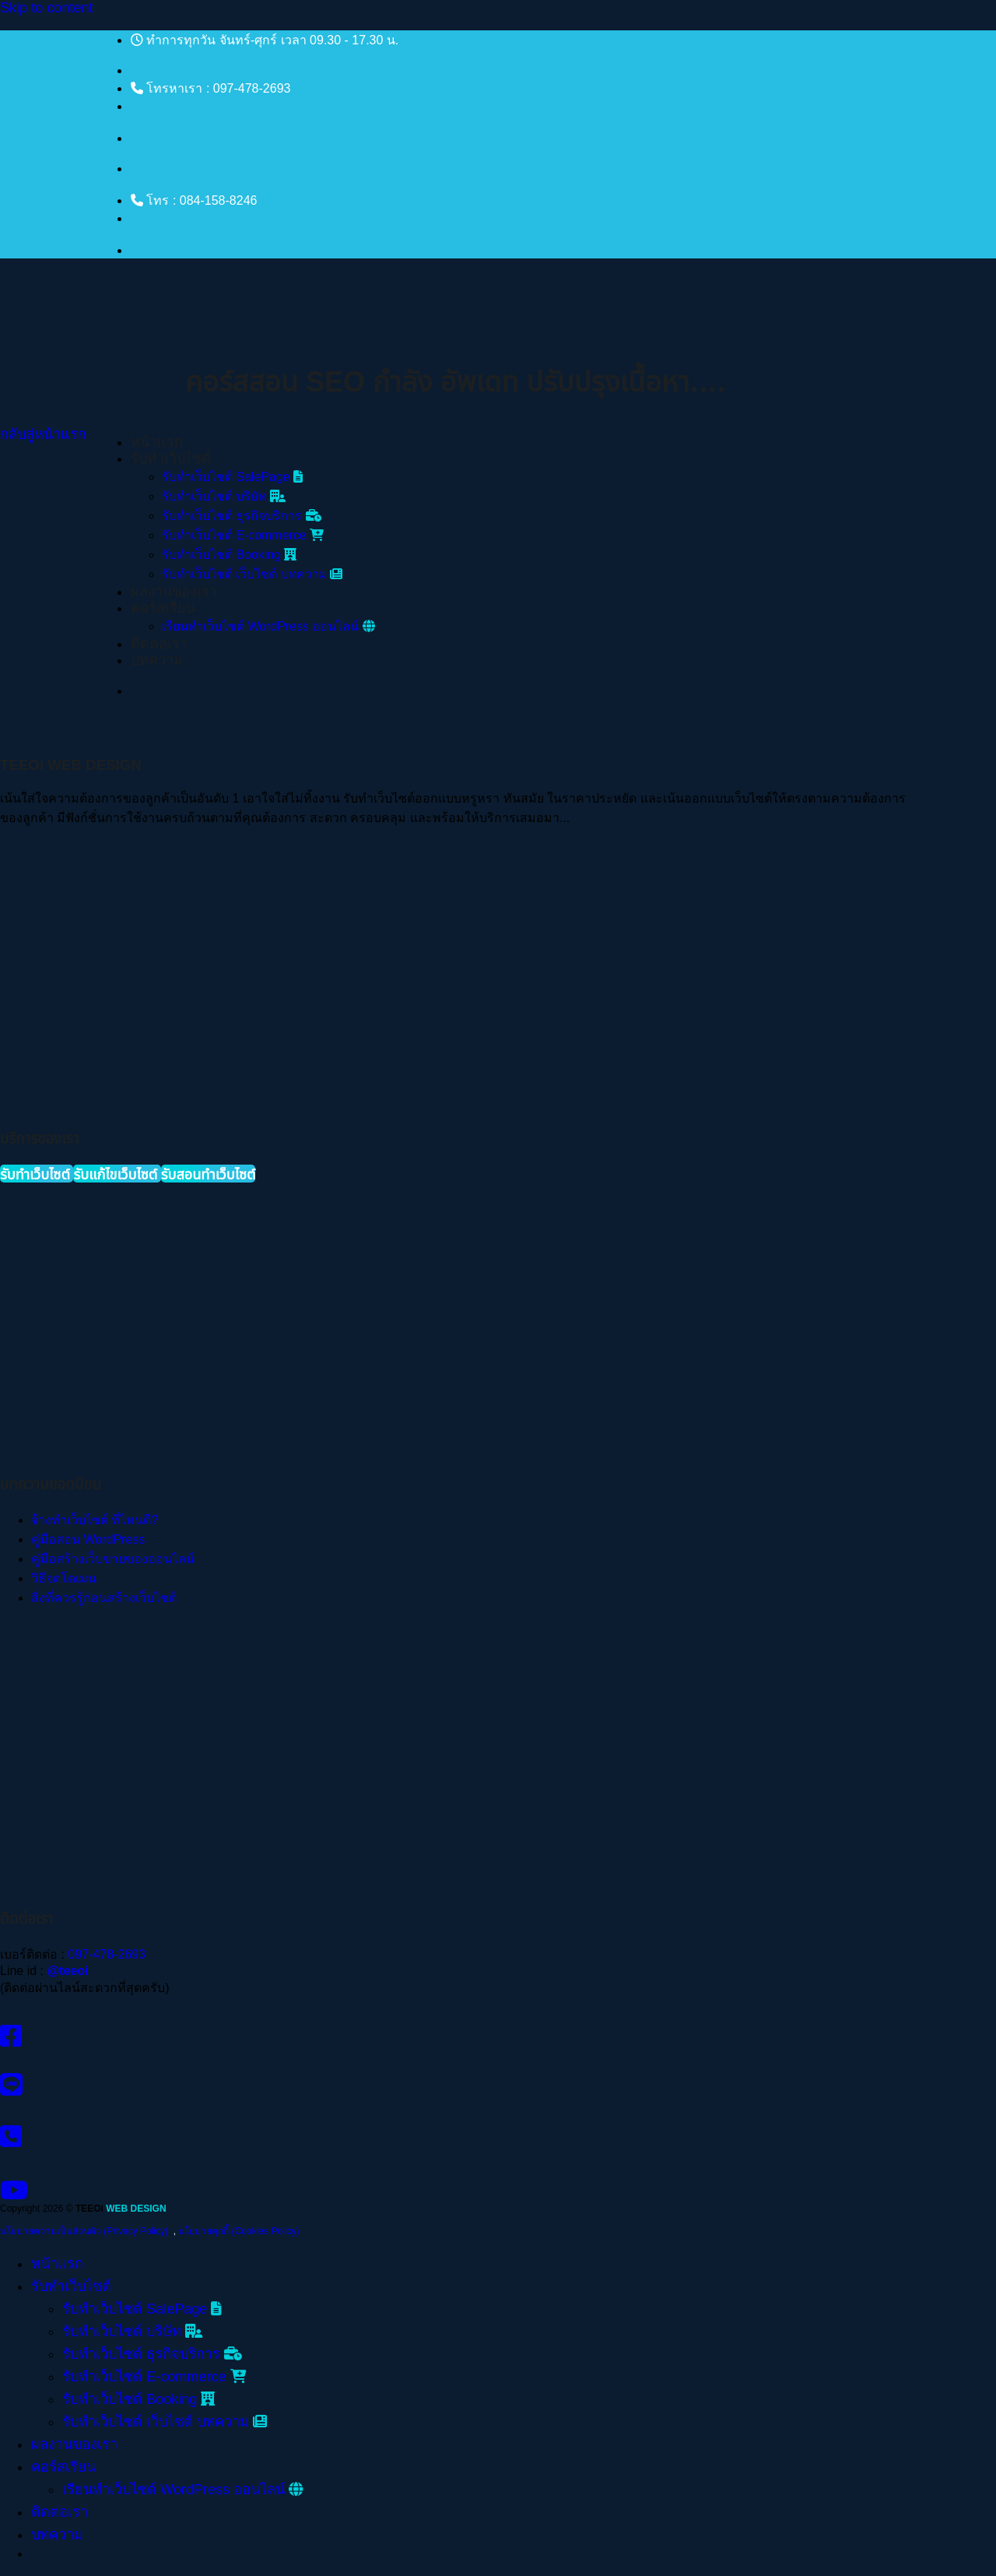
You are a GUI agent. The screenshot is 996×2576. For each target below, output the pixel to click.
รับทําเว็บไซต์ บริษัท (224, 496)
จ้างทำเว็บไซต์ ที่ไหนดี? (94, 1520)
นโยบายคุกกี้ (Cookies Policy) (238, 2231)
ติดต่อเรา (159, 644)
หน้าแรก (157, 442)
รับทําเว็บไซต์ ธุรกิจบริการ (241, 515)
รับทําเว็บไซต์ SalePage (232, 476)
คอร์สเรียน (163, 608)
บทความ (157, 660)
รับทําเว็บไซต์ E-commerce (243, 535)
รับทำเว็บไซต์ (171, 458)
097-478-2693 (107, 1954)
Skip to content (46, 8)
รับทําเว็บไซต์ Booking (229, 554)
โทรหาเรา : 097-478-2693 (210, 88)
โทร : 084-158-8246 (194, 200)
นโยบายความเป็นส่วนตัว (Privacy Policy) (84, 2231)
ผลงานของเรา (174, 591)
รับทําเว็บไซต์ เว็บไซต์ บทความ (252, 574)
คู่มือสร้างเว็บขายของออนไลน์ (113, 1559)
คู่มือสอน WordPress (88, 1539)
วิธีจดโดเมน (63, 1578)
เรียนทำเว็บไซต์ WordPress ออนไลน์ (268, 626)
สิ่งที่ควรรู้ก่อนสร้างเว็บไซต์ (104, 1597)
